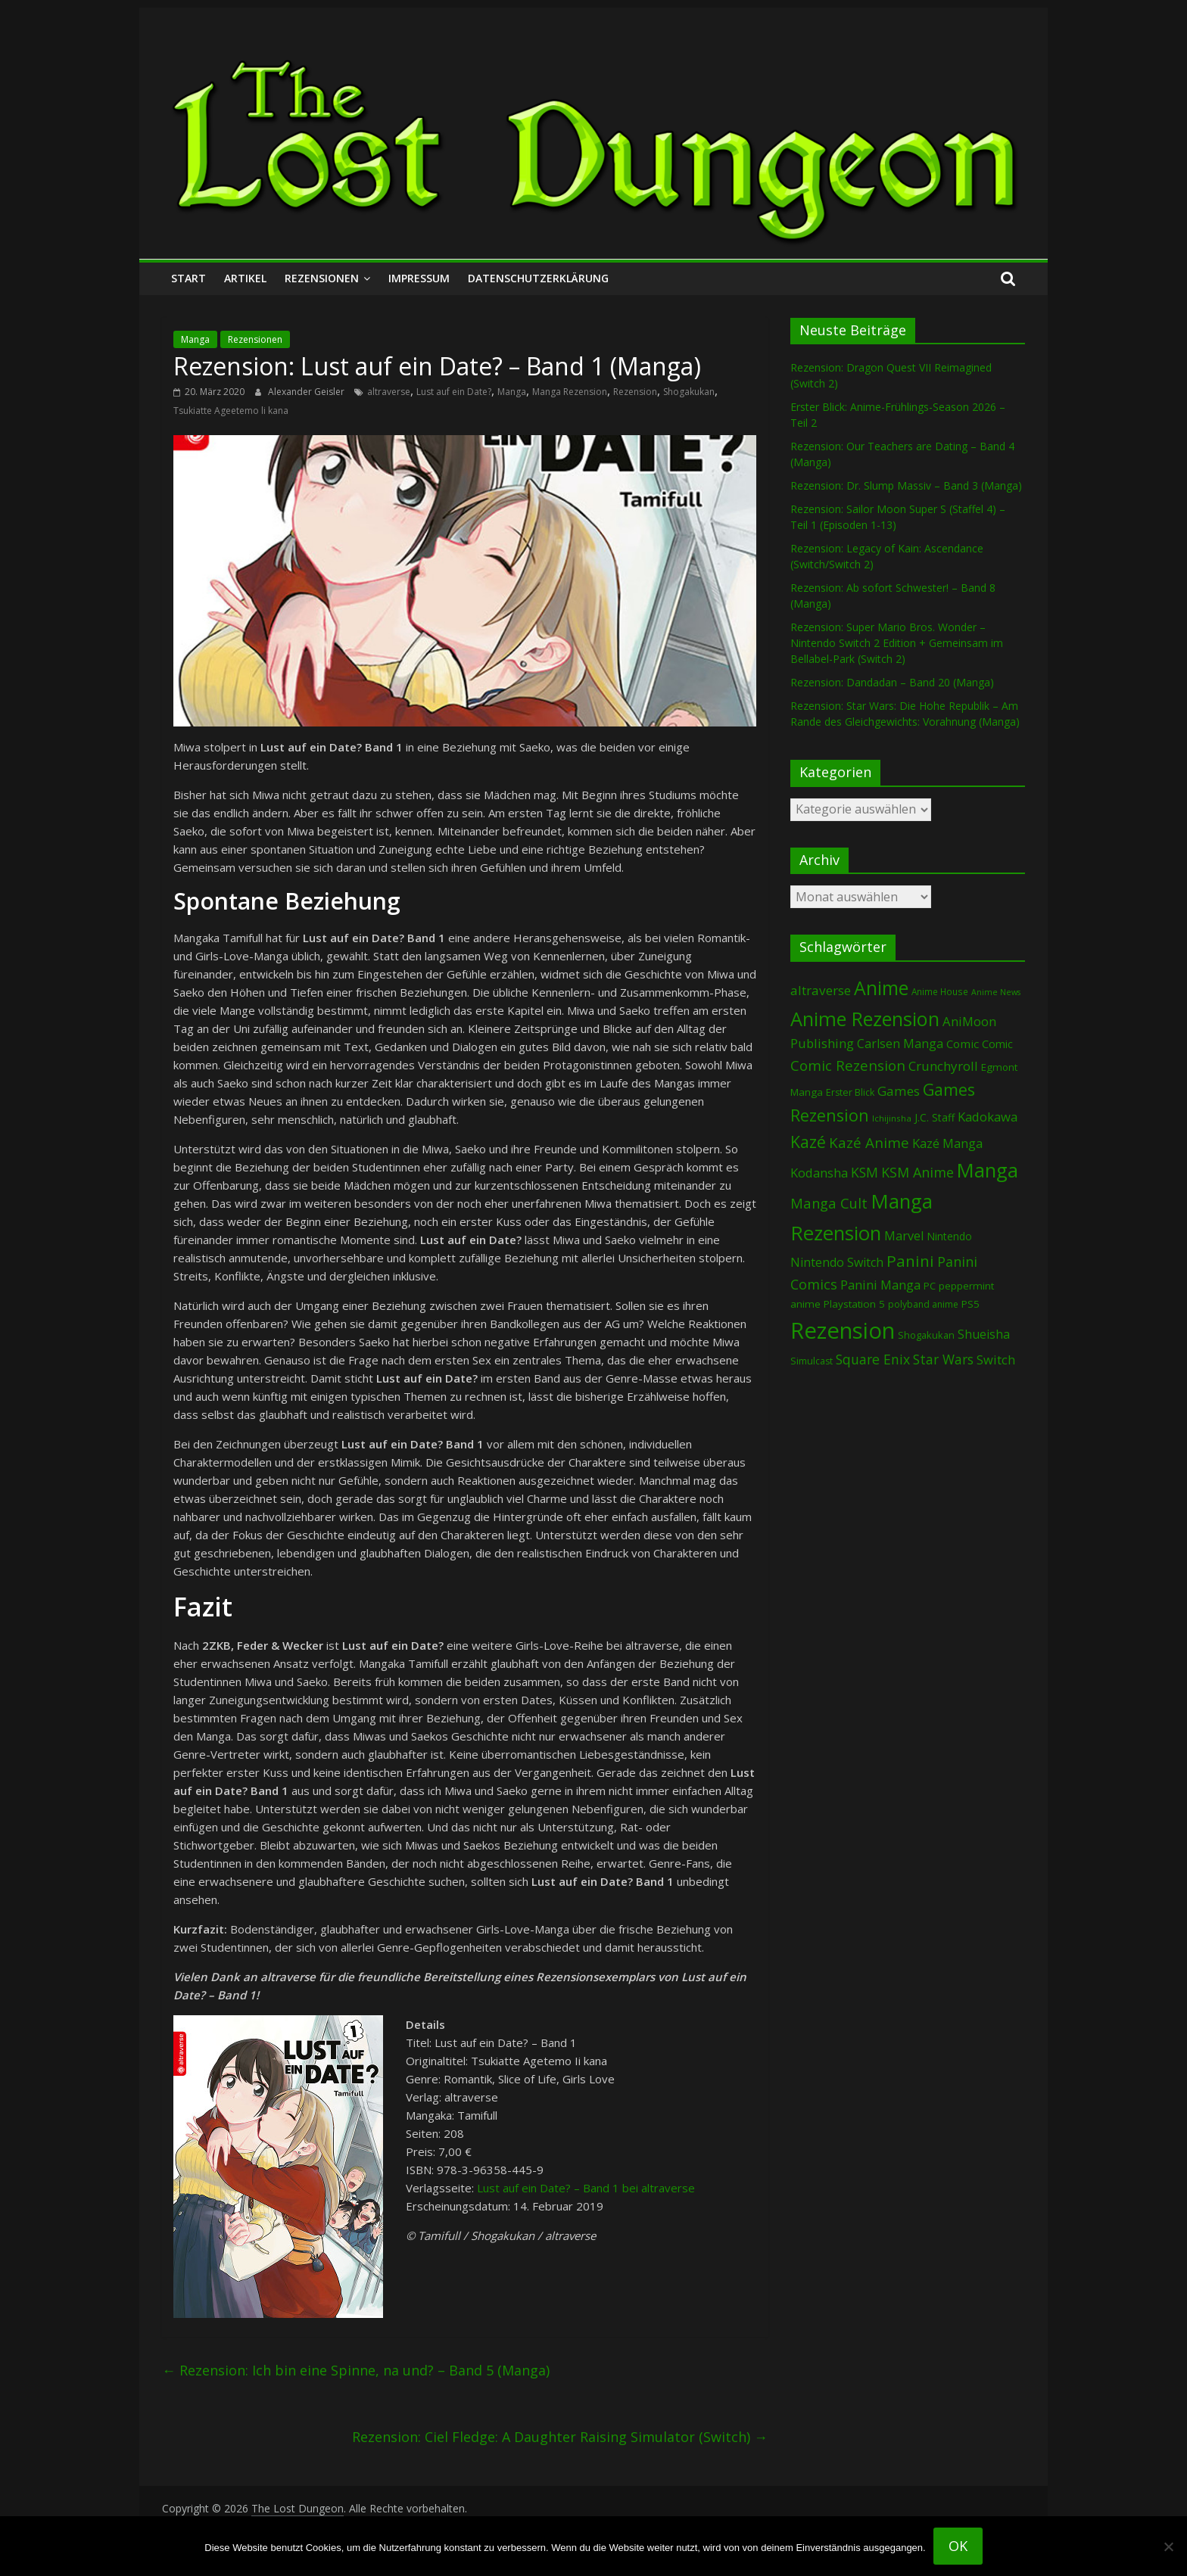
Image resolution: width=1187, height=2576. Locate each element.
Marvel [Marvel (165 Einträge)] (904, 1235)
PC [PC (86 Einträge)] (930, 1286)
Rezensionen (322, 278)
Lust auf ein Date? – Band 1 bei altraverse (586, 2187)
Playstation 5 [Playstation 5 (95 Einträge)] (854, 1304)
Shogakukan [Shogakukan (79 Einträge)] (926, 1335)
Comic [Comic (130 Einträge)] (962, 1043)
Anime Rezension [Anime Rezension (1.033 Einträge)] (864, 1018)
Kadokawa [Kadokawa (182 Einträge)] (987, 1116)
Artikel (245, 278)
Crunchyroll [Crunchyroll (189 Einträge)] (943, 1066)
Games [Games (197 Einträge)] (898, 1091)
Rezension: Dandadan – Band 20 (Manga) (892, 682)
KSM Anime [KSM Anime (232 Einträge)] (917, 1172)
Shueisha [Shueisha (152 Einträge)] (984, 1334)
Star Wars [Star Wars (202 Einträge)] (943, 1359)
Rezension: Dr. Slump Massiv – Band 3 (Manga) (906, 485)
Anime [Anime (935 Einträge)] (881, 987)
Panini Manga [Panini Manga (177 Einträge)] (880, 1284)
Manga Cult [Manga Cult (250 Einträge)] (829, 1202)
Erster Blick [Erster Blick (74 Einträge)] (850, 1092)
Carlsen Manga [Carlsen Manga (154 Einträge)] (900, 1043)
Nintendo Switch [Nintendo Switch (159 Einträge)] (836, 1262)
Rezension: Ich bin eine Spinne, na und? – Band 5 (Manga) (356, 2370)
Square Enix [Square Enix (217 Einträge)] (873, 1359)
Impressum (419, 278)
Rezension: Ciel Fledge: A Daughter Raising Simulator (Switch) (560, 2437)
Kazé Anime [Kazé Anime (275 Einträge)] (869, 1143)
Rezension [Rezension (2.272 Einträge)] (842, 1330)
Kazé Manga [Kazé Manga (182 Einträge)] (947, 1143)
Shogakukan (689, 391)
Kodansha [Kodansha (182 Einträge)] (819, 1172)
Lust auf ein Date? (453, 391)
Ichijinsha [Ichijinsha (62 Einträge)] (891, 1118)
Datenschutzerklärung (538, 278)
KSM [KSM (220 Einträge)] (864, 1172)
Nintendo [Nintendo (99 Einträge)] (949, 1236)
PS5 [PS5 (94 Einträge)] (970, 1304)
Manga (195, 339)
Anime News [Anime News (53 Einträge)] (995, 992)
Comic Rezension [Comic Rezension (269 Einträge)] (847, 1065)
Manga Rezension (569, 391)
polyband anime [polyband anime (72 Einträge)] (923, 1304)
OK (958, 2546)
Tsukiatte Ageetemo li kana (230, 410)
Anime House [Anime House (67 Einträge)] (939, 991)
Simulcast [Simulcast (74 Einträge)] (811, 1361)
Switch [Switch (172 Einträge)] (996, 1359)
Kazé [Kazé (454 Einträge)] (808, 1142)
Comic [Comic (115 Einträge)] (997, 1044)
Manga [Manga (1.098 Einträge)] (987, 1170)
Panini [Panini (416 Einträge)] (910, 1260)
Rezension (635, 391)
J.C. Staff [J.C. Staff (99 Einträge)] (934, 1117)
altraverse (388, 391)
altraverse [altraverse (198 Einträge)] (820, 990)
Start (188, 278)
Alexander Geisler (307, 391)
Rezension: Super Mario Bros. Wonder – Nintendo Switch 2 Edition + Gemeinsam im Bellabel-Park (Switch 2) (896, 643)
